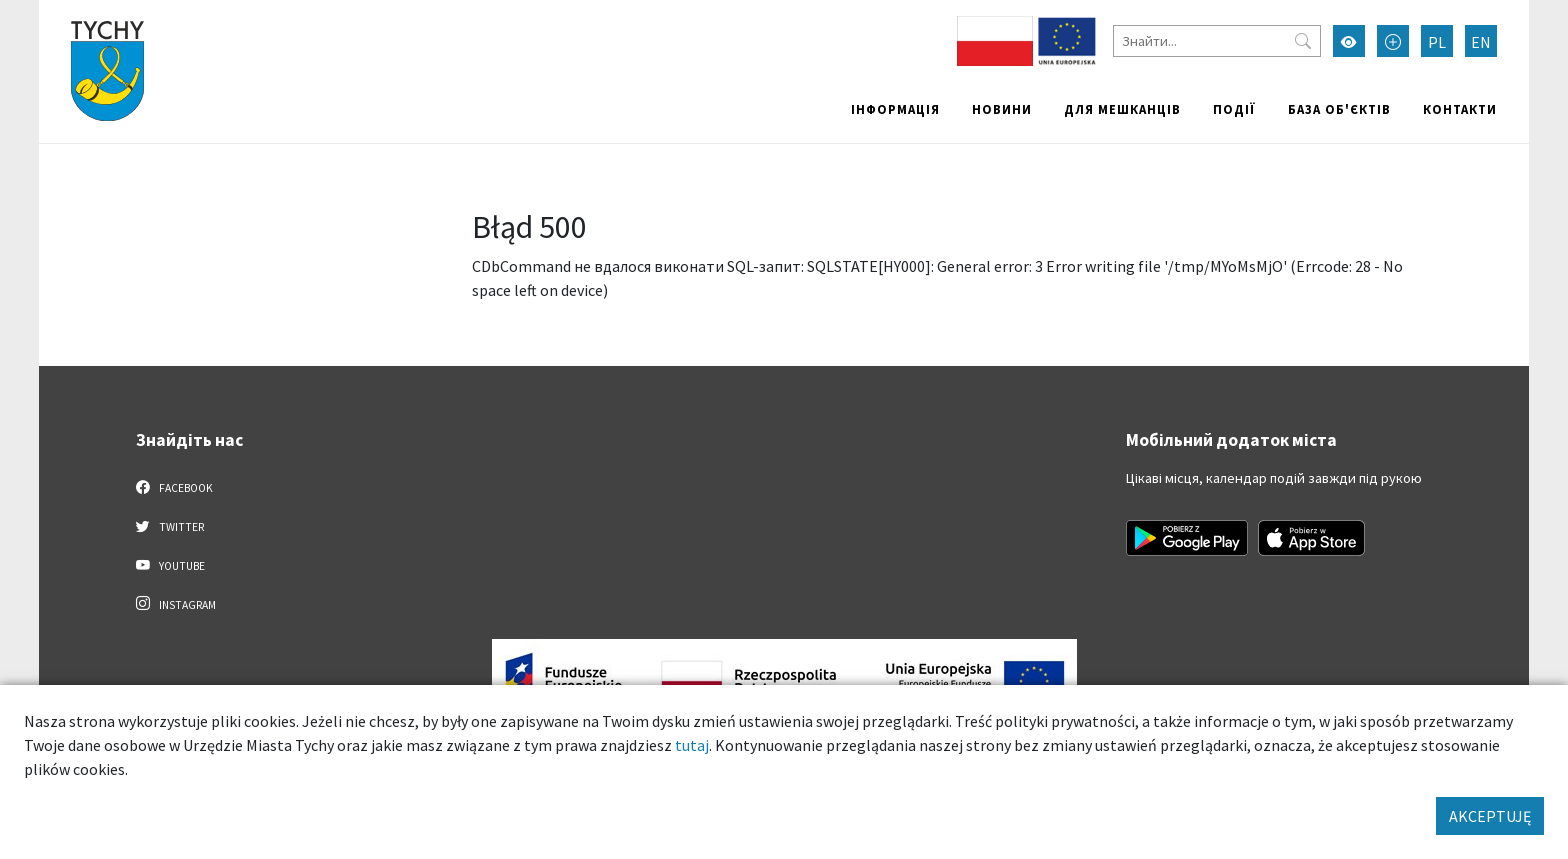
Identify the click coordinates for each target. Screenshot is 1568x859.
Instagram (176, 604)
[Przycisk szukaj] (1303, 41)
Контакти (1460, 109)
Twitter (170, 526)
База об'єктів (1339, 109)
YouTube (170, 565)
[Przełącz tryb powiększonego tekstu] (1393, 41)
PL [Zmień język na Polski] (1437, 42)
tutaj (692, 745)
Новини (1002, 109)
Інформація (895, 109)
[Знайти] (1217, 41)
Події (1234, 109)
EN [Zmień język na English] (1481, 42)
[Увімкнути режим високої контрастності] (1349, 41)
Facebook (174, 487)
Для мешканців (1122, 109)
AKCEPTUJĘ (1490, 816)
